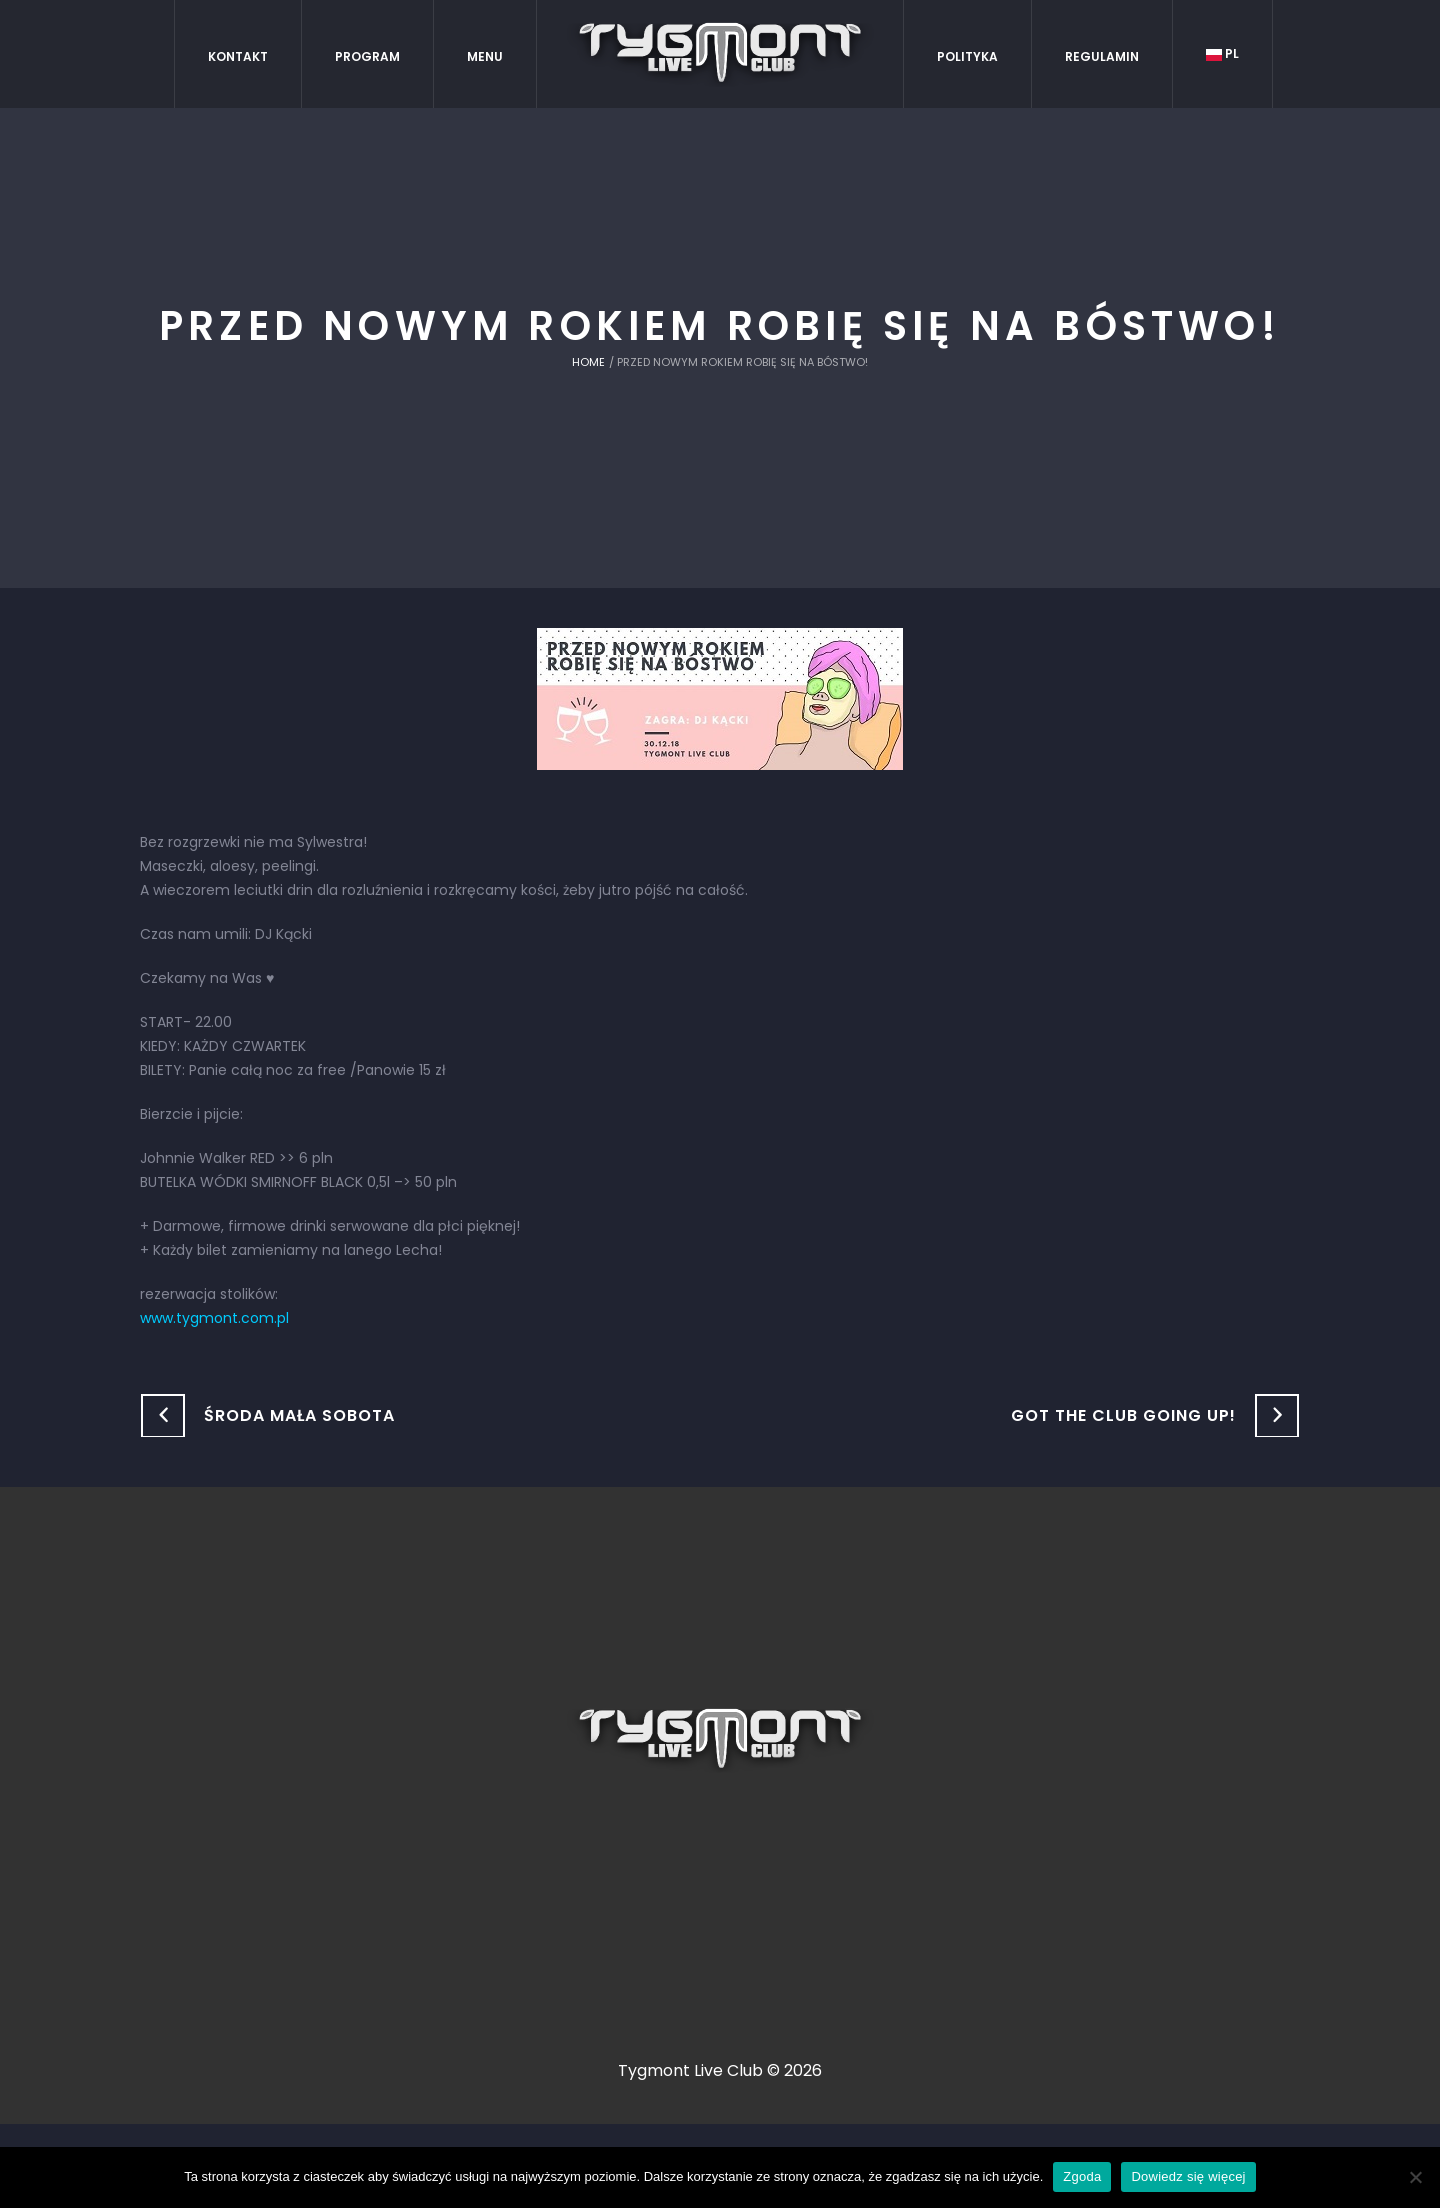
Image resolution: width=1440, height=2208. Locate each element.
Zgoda (1082, 2176)
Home (588, 362)
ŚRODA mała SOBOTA (299, 1415)
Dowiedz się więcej (1188, 2176)
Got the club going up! (1123, 1415)
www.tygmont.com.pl (214, 1318)
